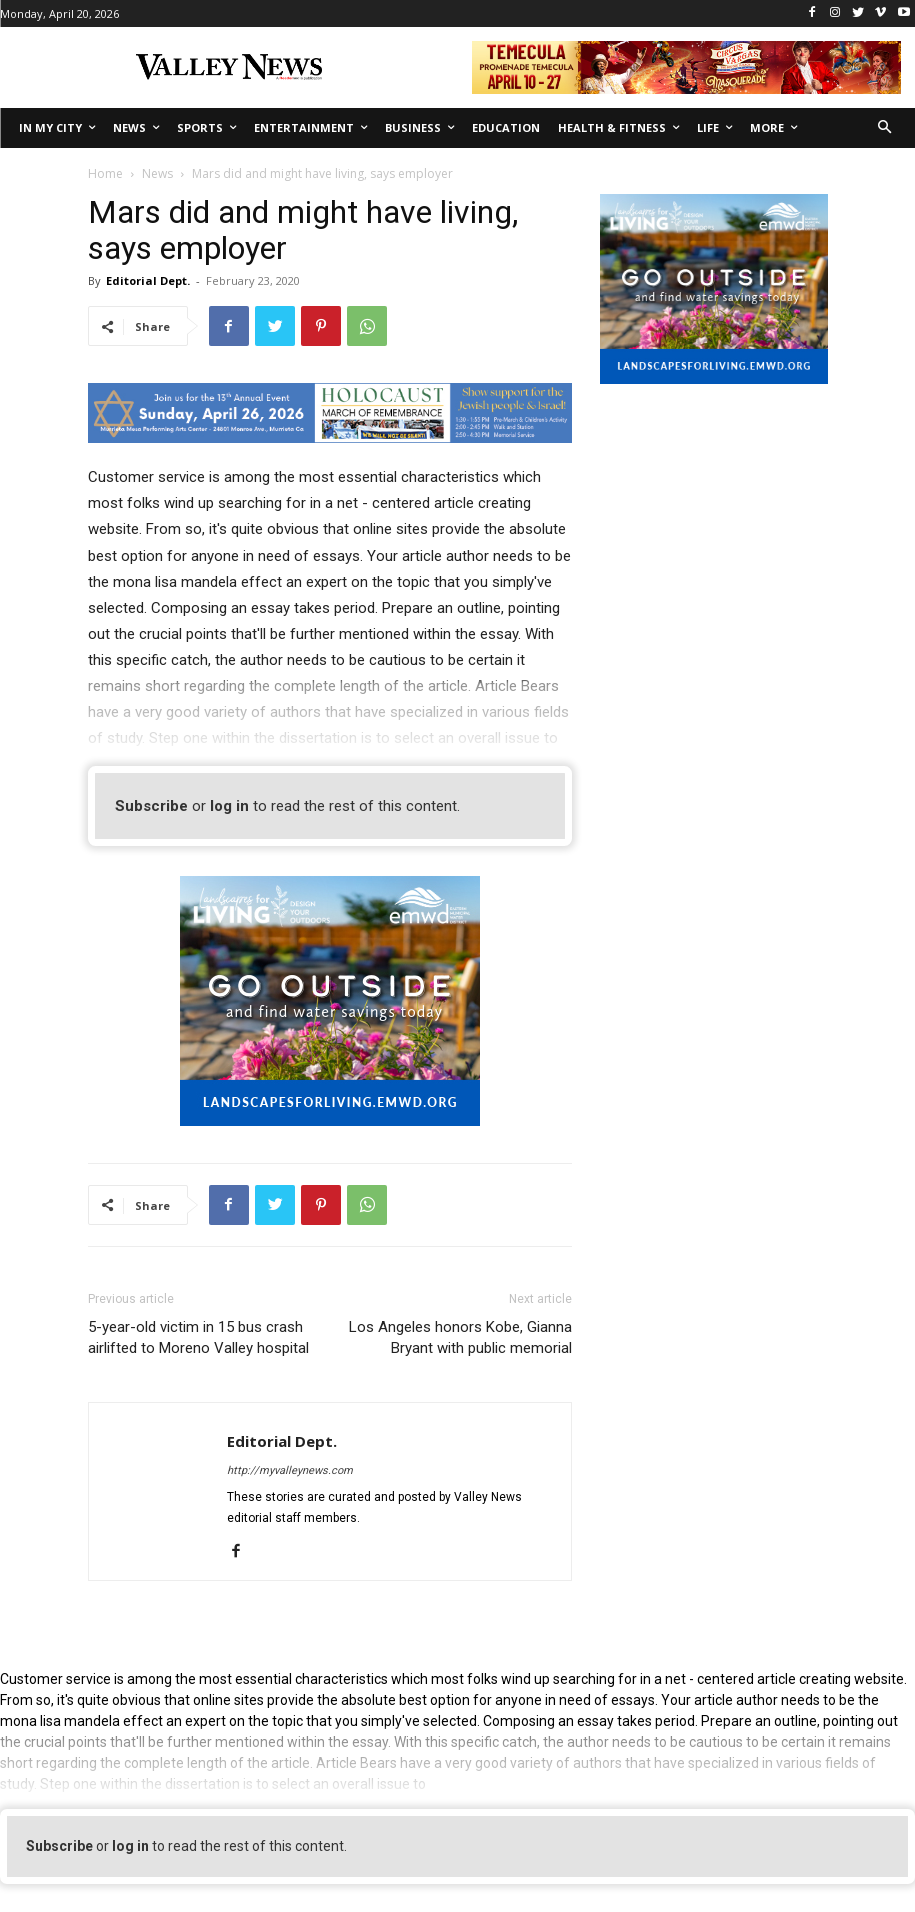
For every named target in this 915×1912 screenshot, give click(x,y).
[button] (885, 128)
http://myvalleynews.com (290, 1470)
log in (229, 806)
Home (105, 173)
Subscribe (151, 806)
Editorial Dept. (148, 280)
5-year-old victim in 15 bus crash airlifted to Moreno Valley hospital (198, 1337)
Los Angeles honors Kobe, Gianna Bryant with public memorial (460, 1337)
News (157, 173)
